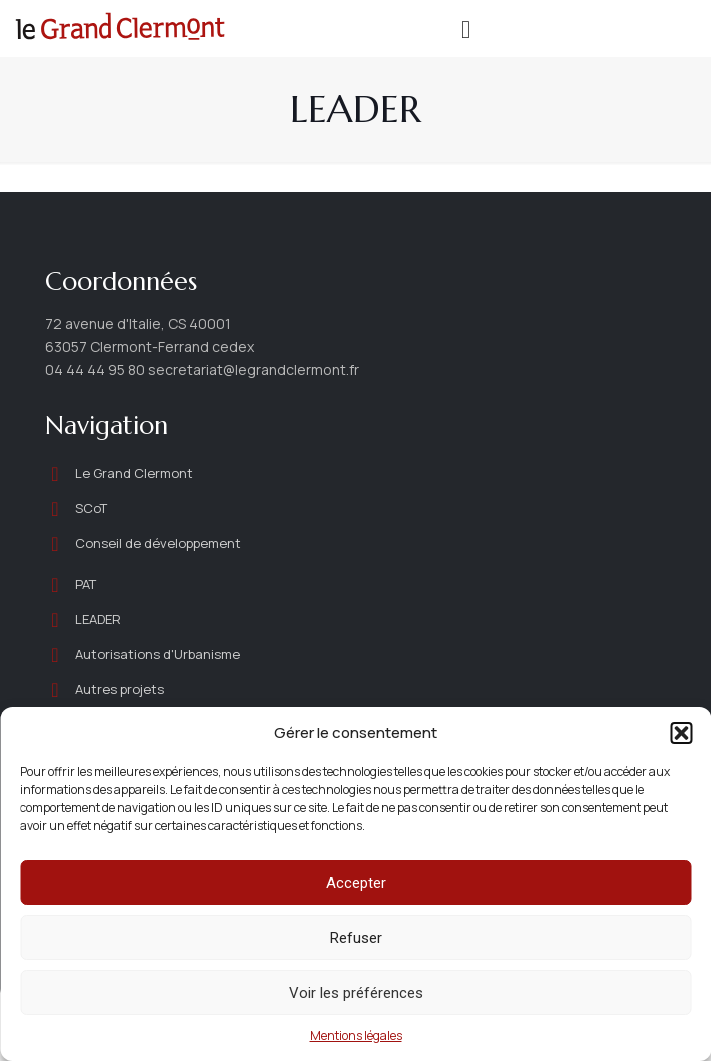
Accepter (356, 883)
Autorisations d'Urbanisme (157, 654)
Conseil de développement (159, 543)
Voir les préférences (356, 993)
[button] (681, 733)
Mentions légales (356, 1035)
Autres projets (119, 689)
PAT (85, 584)
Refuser (356, 938)
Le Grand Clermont (134, 473)
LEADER (98, 619)
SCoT (91, 508)
